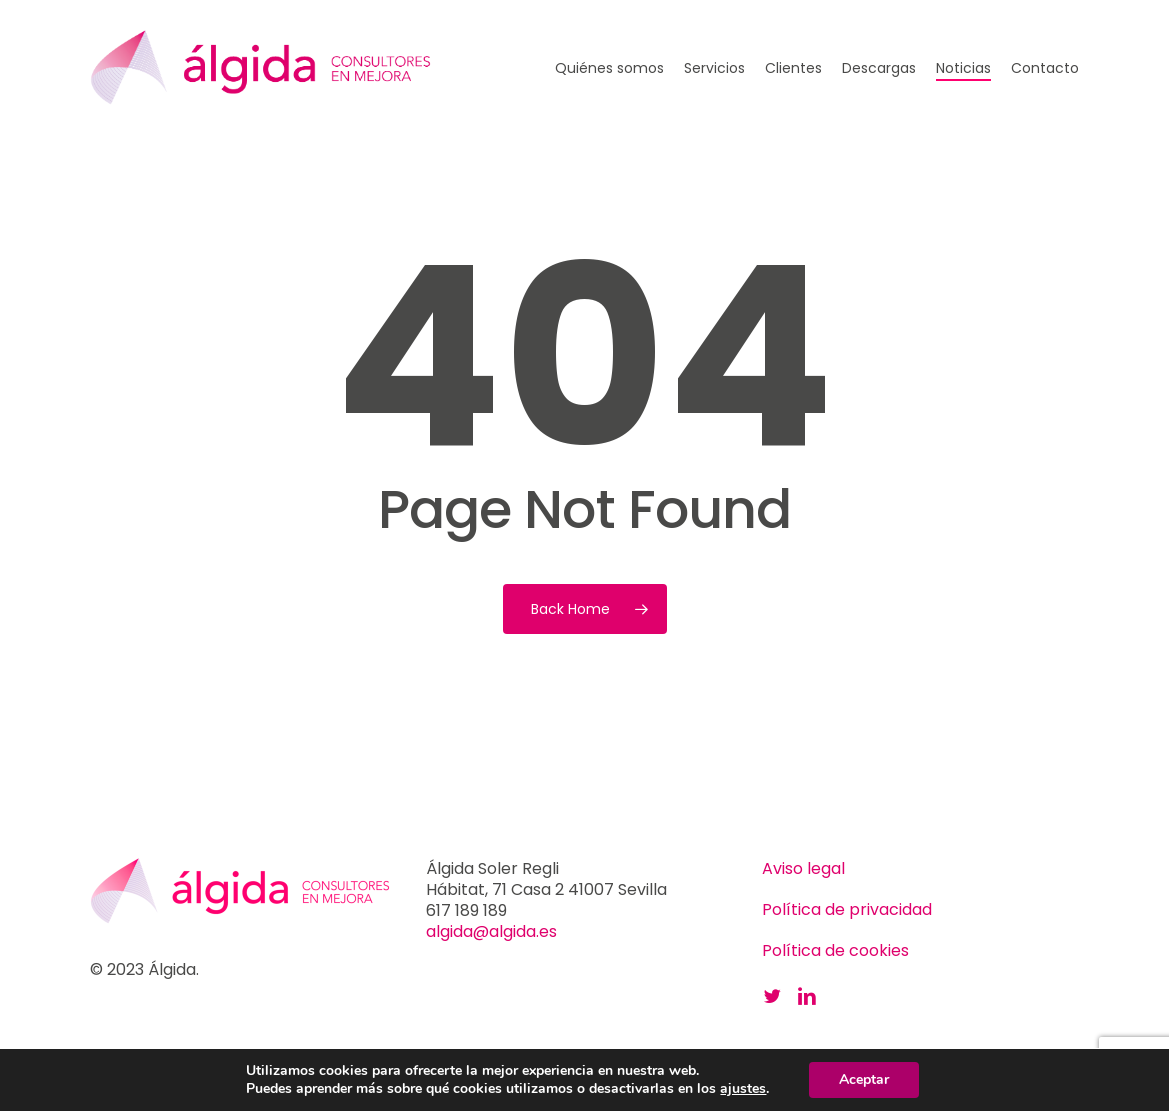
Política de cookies (835, 950)
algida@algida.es (491, 931)
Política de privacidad (847, 909)
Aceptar (864, 1079)
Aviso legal (803, 868)
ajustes (743, 1089)
